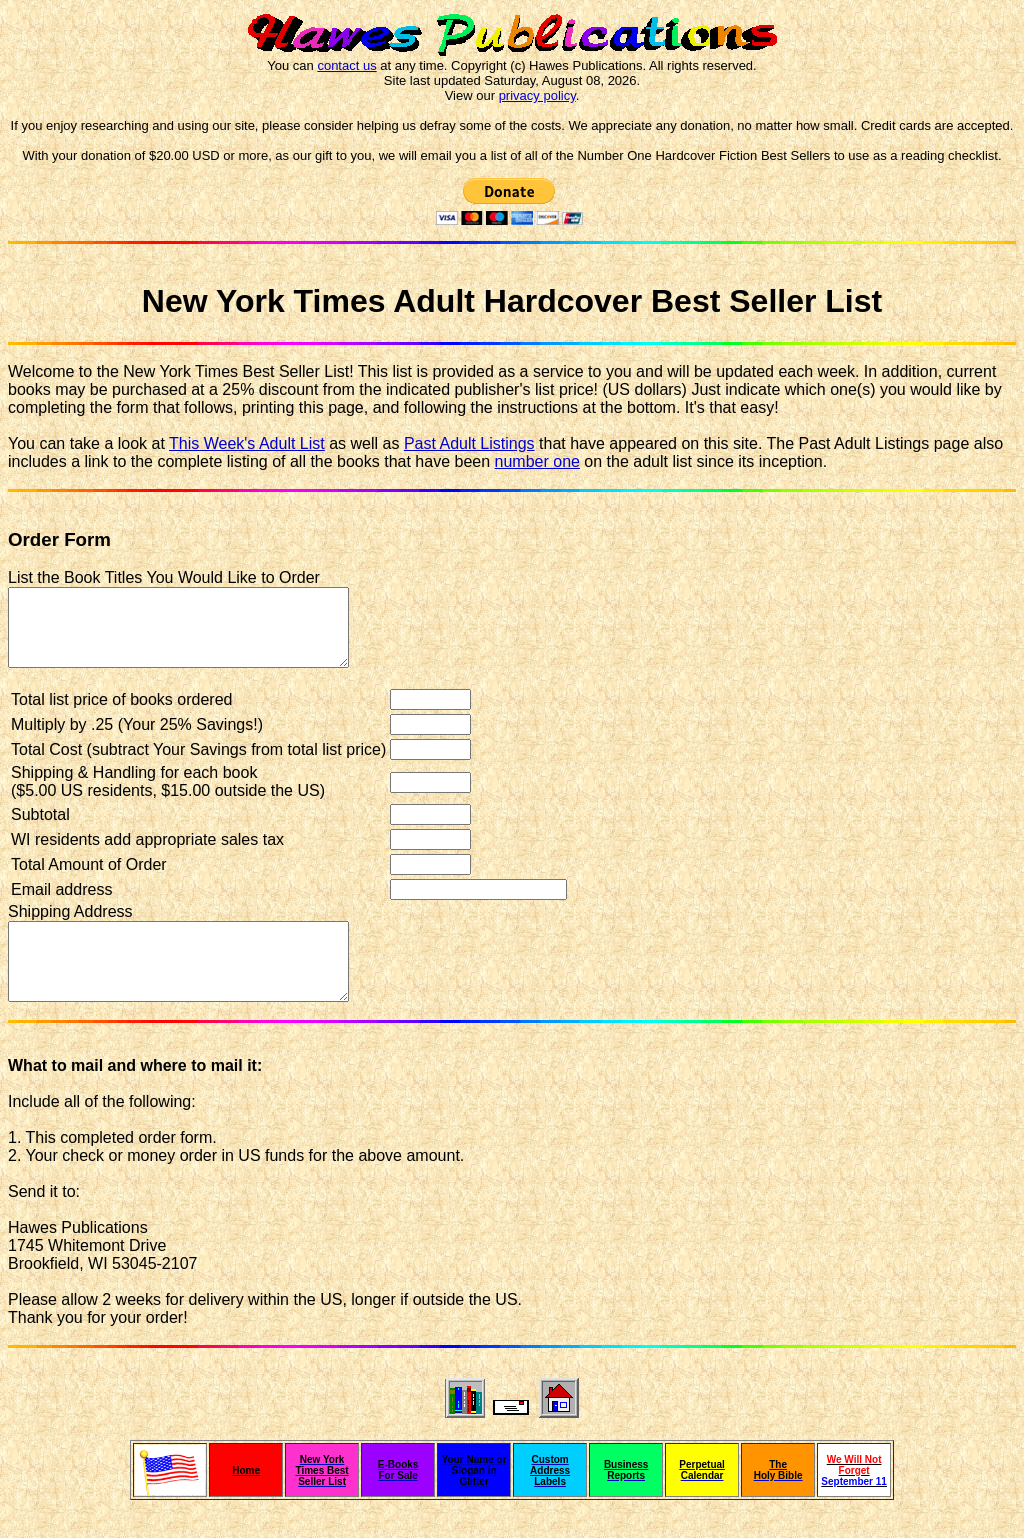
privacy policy (537, 95)
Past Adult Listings (469, 443)
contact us (346, 65)
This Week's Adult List (247, 443)
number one (537, 461)
